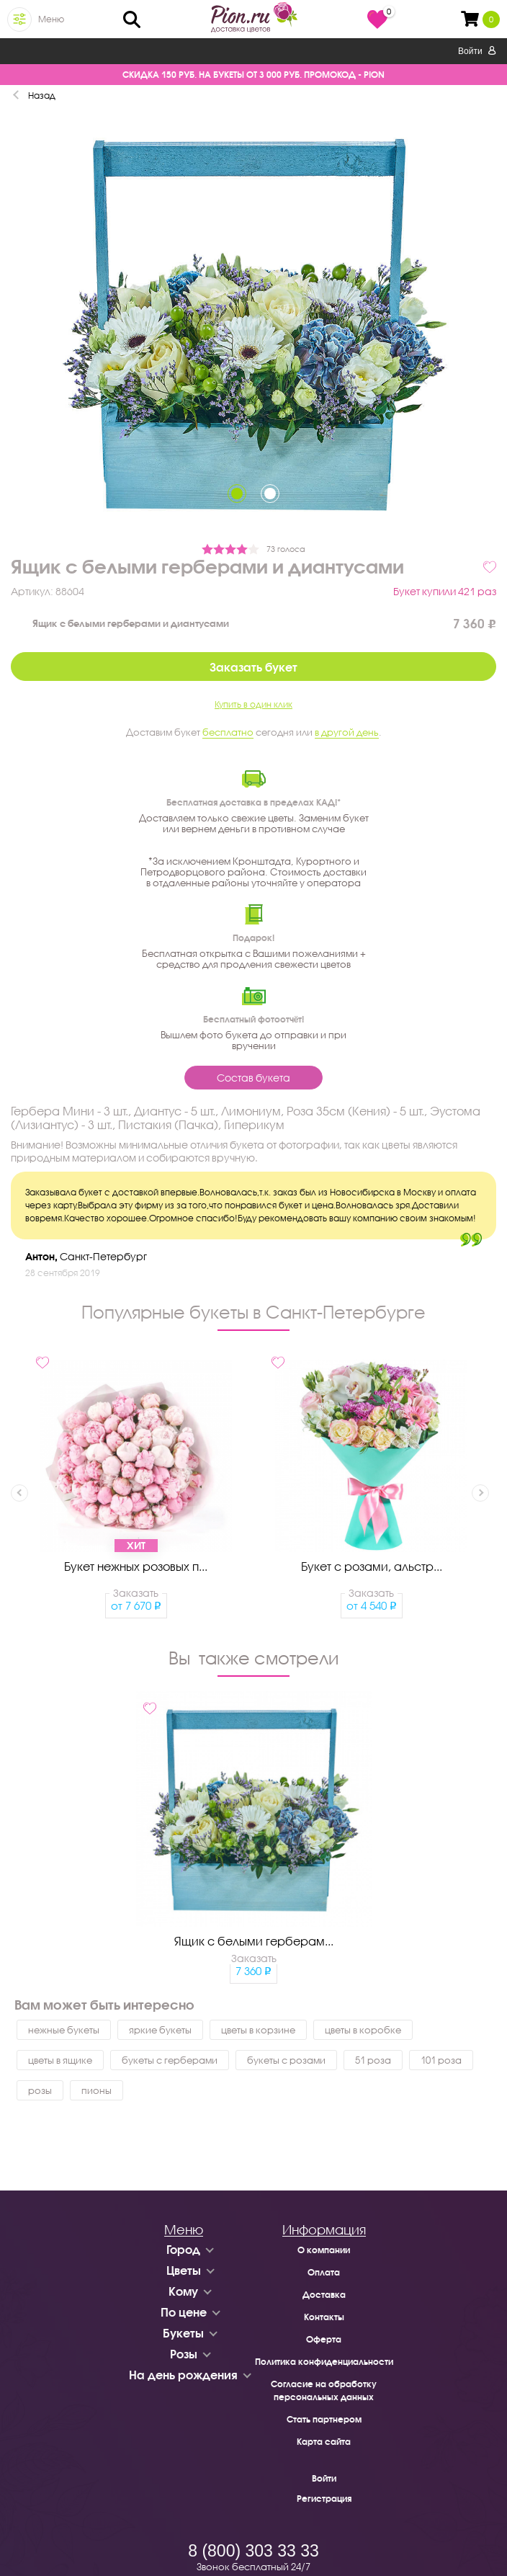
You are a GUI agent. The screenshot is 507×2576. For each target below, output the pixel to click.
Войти (477, 51)
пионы (96, 2090)
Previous (19, 1493)
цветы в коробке (363, 2030)
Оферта (323, 2339)
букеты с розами (286, 2060)
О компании (323, 2250)
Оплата (324, 2272)
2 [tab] (270, 493)
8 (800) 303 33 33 (253, 2550)
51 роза (373, 2060)
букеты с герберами (169, 2060)
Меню (51, 19)
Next (480, 1493)
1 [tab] (237, 493)
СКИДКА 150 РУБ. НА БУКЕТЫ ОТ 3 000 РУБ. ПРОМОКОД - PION (253, 74)
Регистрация (324, 2498)
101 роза (441, 2060)
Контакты (324, 2317)
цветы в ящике (60, 2060)
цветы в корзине (258, 2030)
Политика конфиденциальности (324, 2361)
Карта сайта (324, 2441)
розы (40, 2090)
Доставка (324, 2294)
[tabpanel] (253, 325)
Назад (41, 95)
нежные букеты (63, 2030)
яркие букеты (160, 2030)
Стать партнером (324, 2419)
